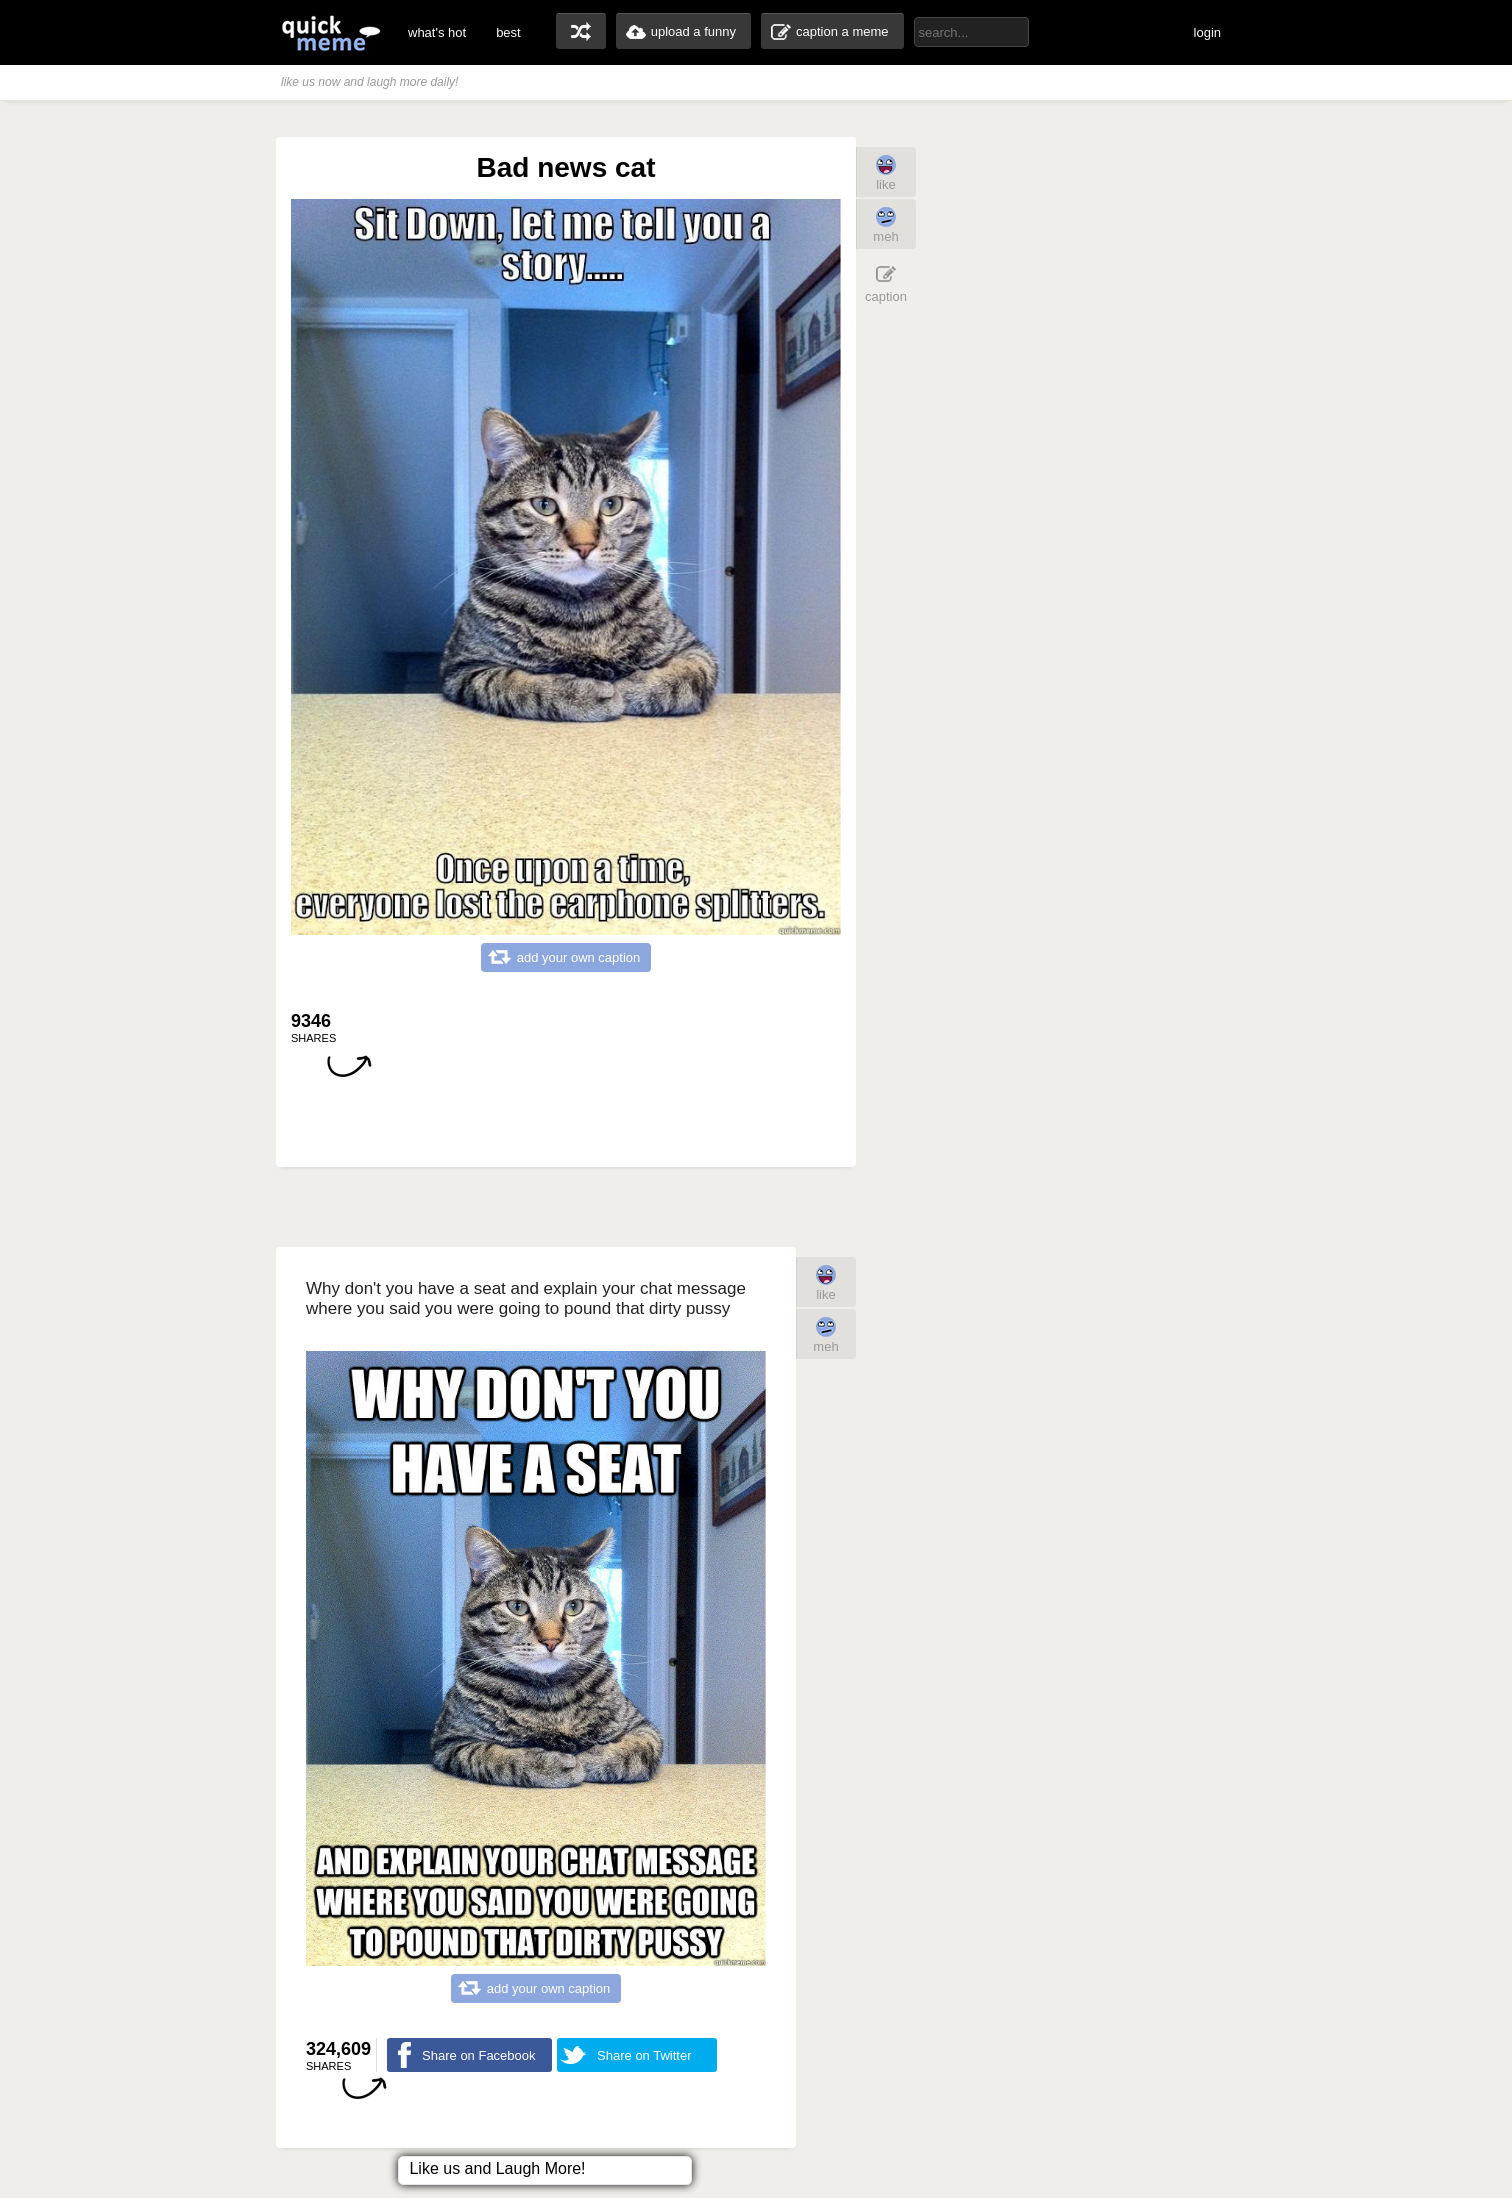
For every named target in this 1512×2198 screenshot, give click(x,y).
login (1207, 32)
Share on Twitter (644, 2055)
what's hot (437, 32)
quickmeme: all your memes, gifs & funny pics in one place (331, 32)
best (508, 32)
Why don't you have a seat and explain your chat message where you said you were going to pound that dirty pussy (526, 1298)
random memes (581, 31)
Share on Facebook (478, 2055)
